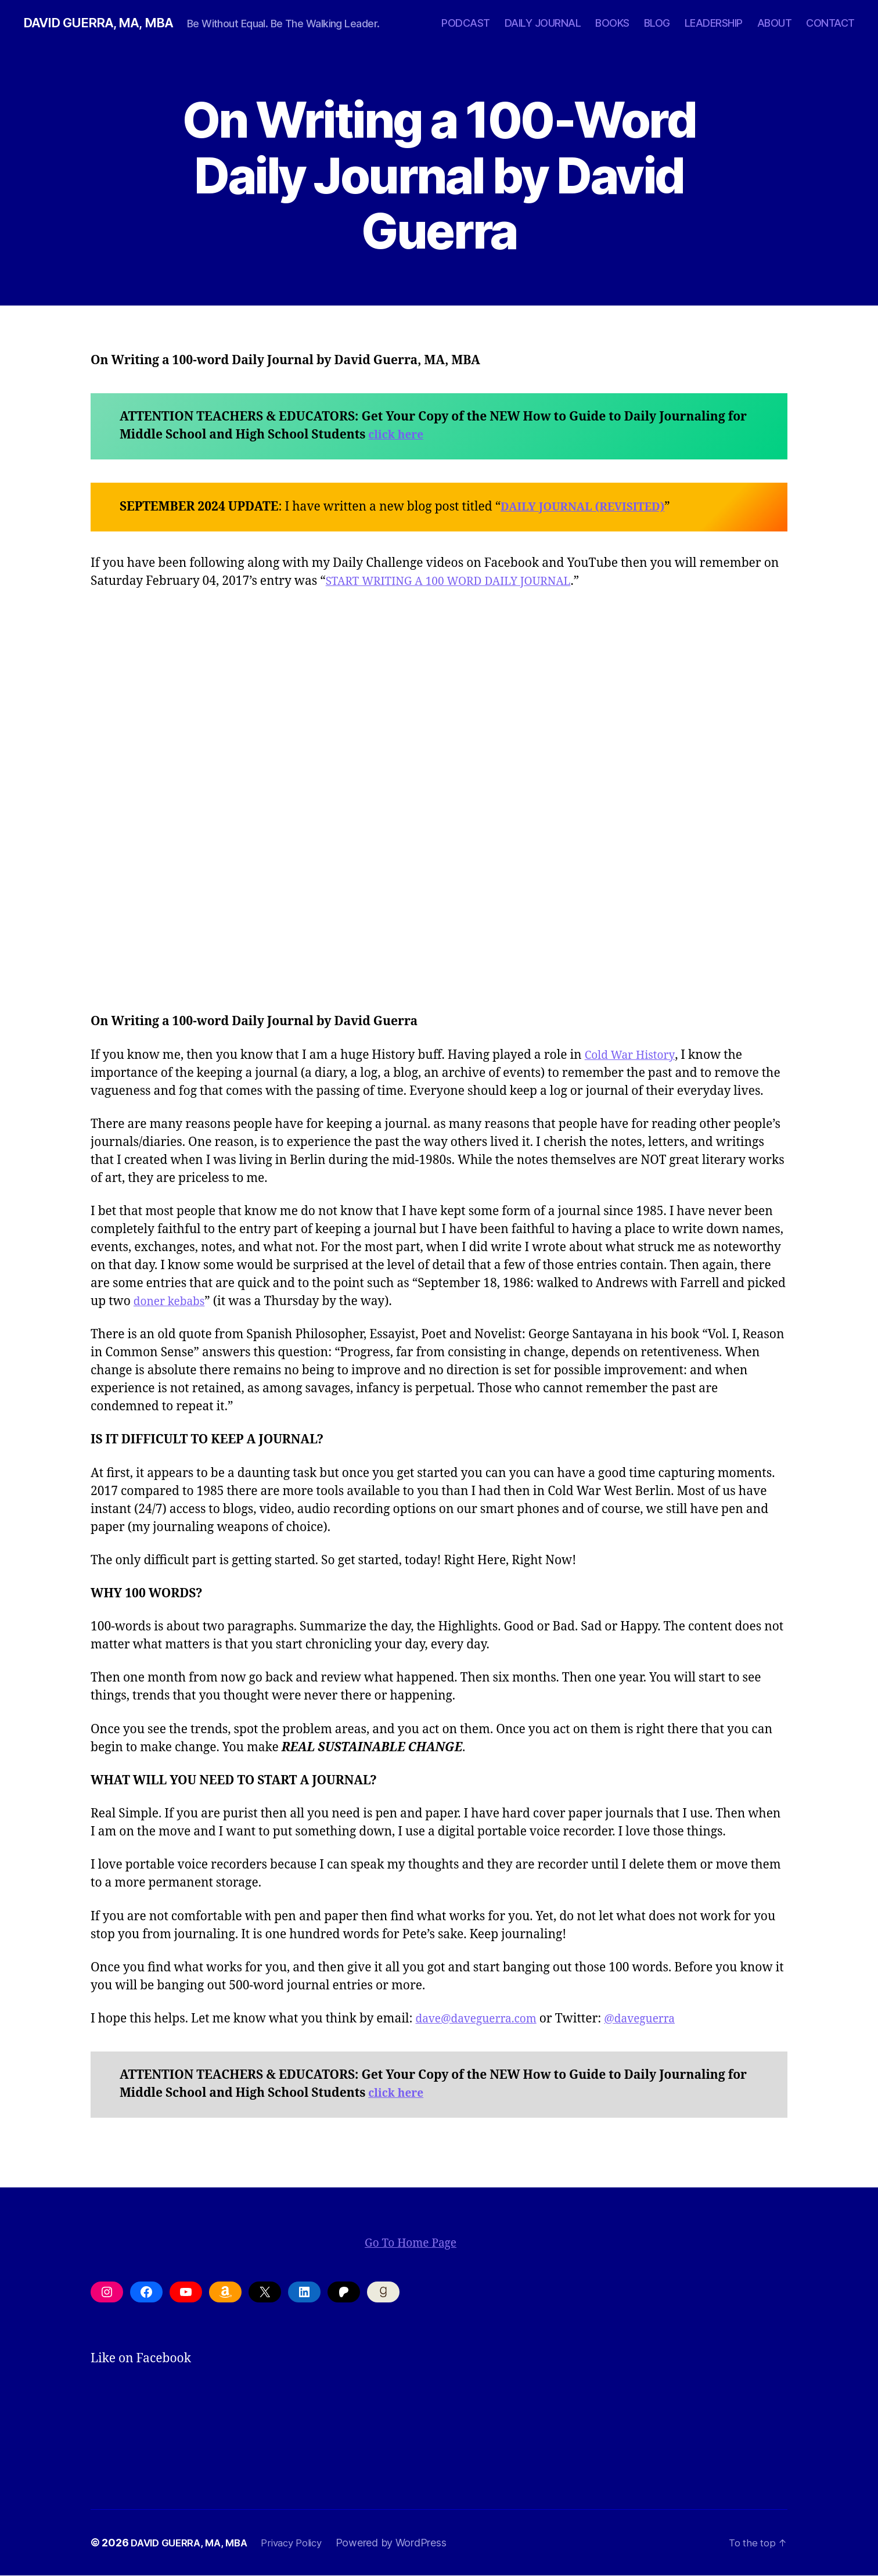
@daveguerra (656, 2019)
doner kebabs (173, 1302)
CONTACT (830, 23)
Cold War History (634, 1056)
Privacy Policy (301, 2543)
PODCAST (465, 23)
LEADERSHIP (714, 23)
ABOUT (774, 23)
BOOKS (612, 23)
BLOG (657, 23)
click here (398, 435)
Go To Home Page (406, 2243)
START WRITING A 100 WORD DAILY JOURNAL (460, 582)
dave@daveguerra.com (482, 2019)
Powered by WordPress (404, 2543)
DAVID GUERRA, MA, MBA (104, 23)
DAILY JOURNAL (543, 23)
